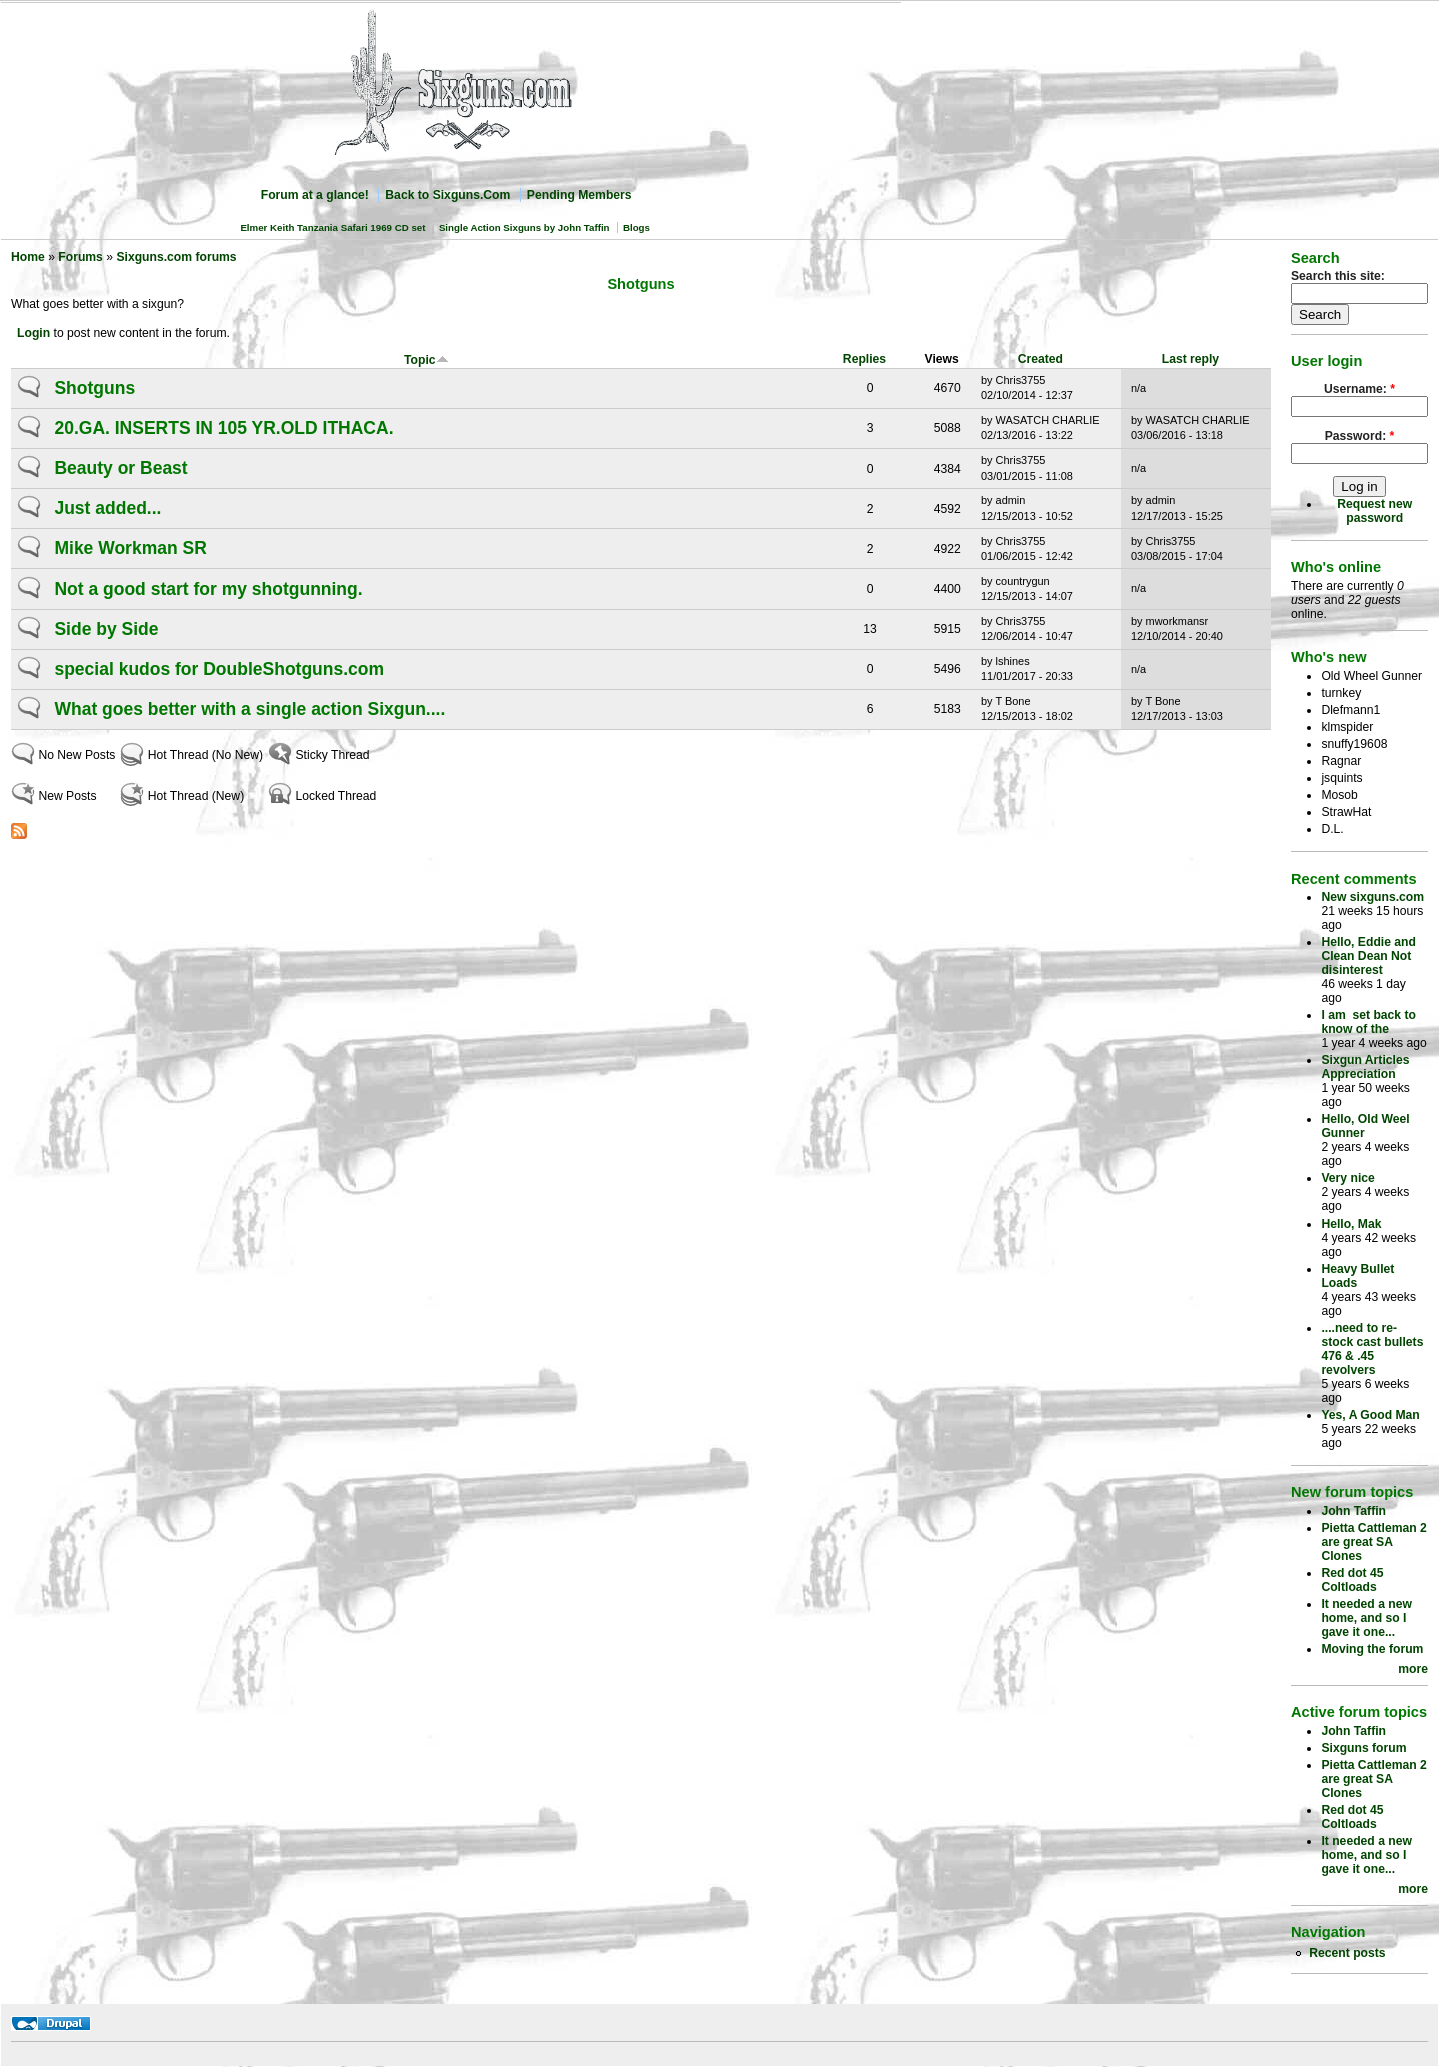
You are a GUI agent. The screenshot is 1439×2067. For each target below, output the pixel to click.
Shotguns (94, 388)
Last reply (1190, 359)
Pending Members (579, 195)
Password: (1360, 436)
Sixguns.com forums (176, 257)
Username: (1359, 389)
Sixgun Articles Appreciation (1365, 1067)
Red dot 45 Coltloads (1352, 1580)
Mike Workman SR (130, 548)
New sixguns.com (1372, 897)
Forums (80, 257)
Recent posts (1347, 1953)
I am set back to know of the (1368, 1022)
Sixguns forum (1363, 1748)
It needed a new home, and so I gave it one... (1366, 1618)
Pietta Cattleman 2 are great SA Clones (1373, 1542)
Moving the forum (1372, 1649)
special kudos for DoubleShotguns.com (219, 669)
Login (33, 333)
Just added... (107, 508)
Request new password (1374, 511)
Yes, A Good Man (1370, 1415)
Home (28, 257)
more (1413, 1669)
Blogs (636, 227)
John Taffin (1353, 1511)
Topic (426, 360)
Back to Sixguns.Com (447, 195)
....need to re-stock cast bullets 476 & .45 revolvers (1372, 1349)
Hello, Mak (1351, 1224)
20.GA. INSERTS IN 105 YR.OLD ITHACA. (223, 428)
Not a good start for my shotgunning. (208, 589)
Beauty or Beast (120, 468)
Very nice (1347, 1178)
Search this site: (1338, 276)
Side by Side (106, 629)
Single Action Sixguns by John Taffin (524, 227)
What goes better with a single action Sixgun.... (249, 709)
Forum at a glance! (315, 195)
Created (1040, 359)
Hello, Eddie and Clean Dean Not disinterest (1368, 956)
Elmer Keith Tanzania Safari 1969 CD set (332, 227)
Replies (864, 359)
